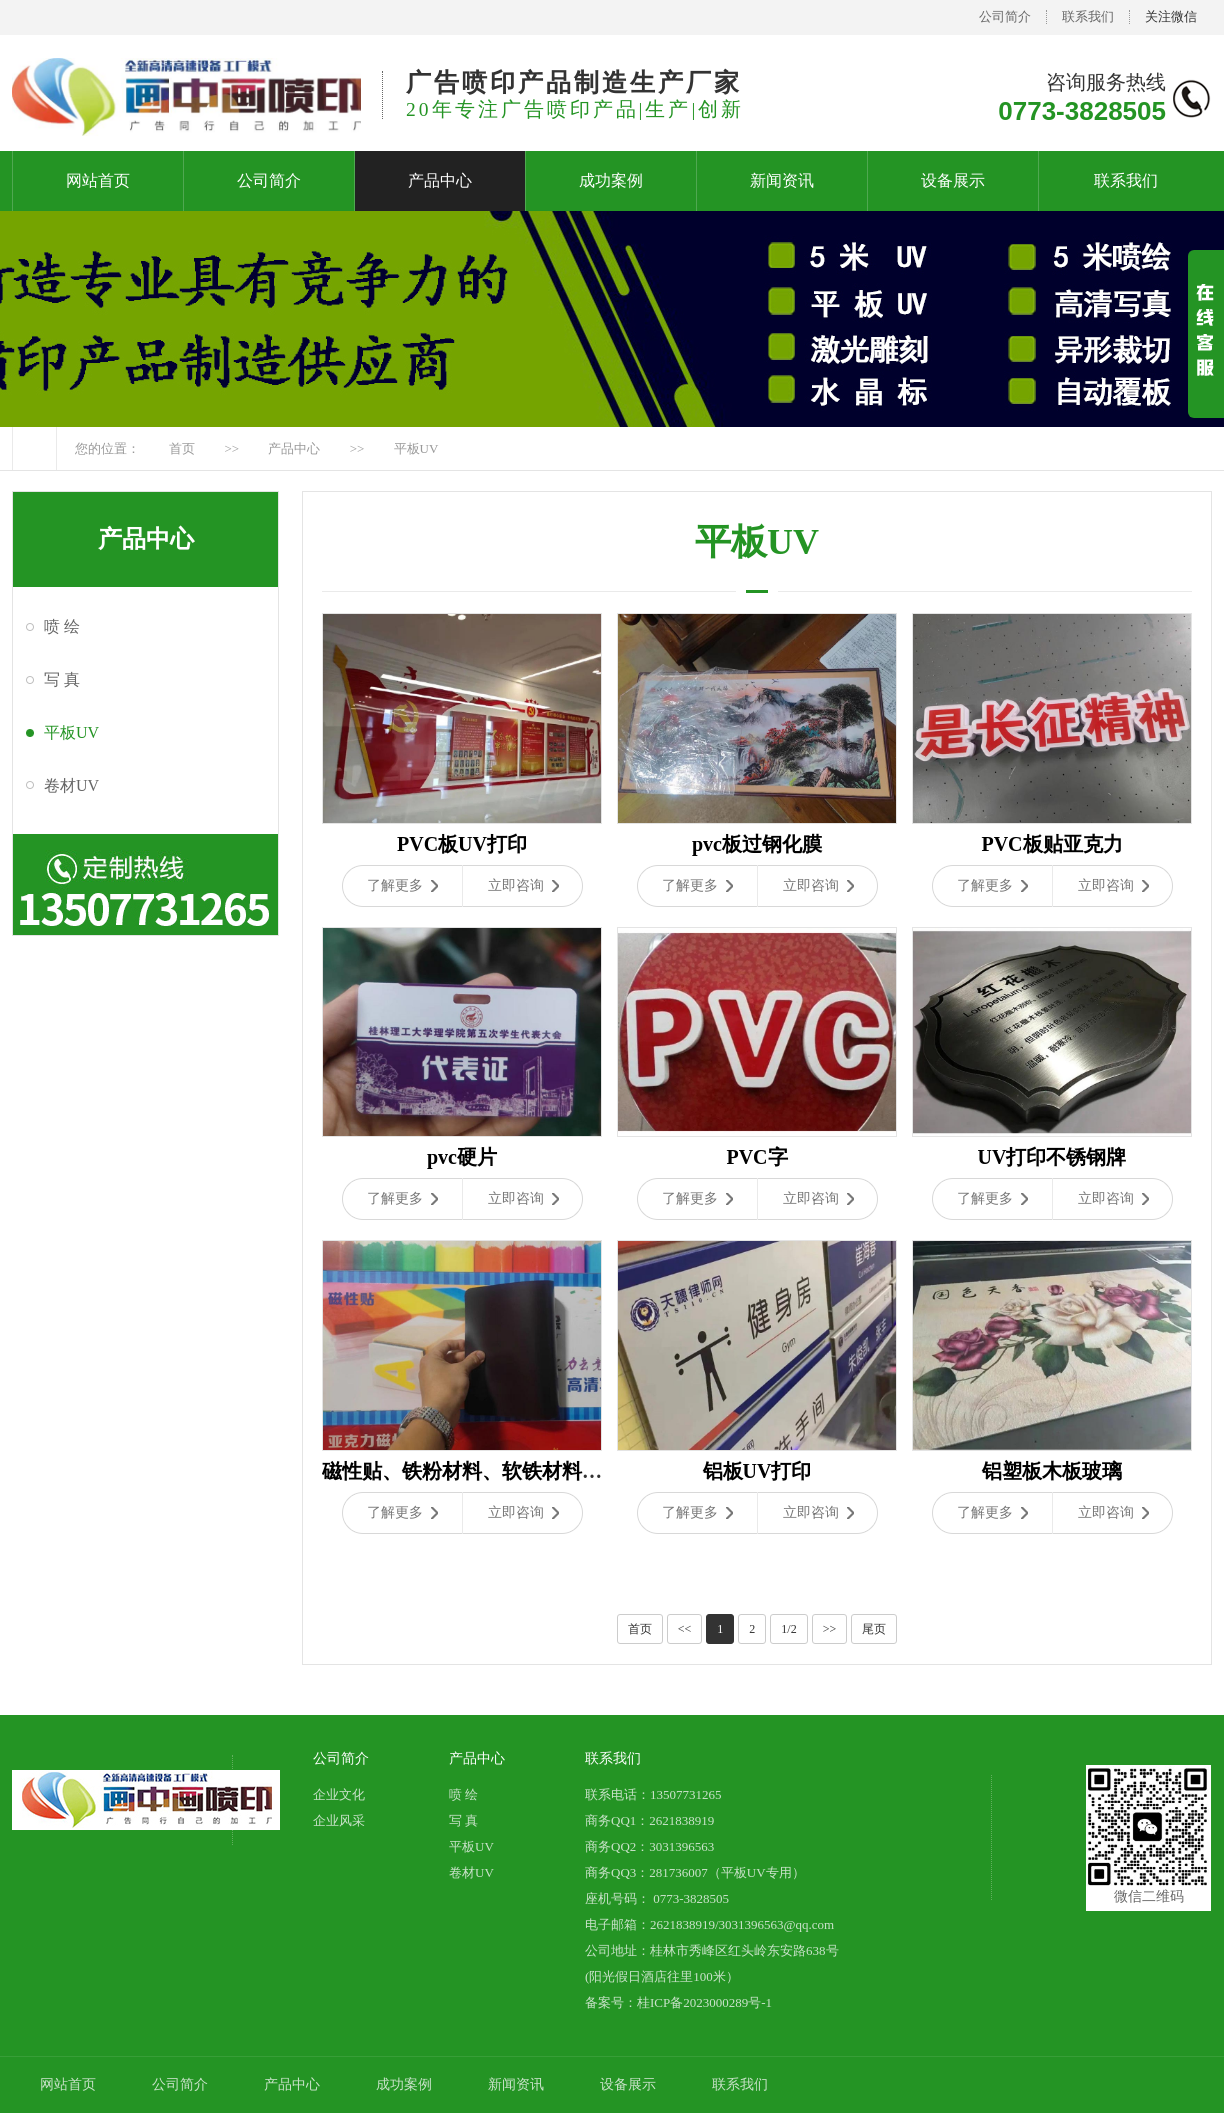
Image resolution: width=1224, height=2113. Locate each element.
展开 (1206, 351)
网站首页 (98, 180)
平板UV (416, 448)
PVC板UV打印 (462, 844)
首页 (182, 448)
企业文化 (339, 1794)
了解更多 (402, 885)
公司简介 (1005, 16)
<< (685, 1629)
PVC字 (756, 1157)
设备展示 (953, 180)
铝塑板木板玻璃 (1052, 1471)
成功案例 (611, 180)
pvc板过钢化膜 (757, 844)
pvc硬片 (462, 1157)
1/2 (788, 1629)
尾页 (874, 1629)
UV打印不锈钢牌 (1052, 1157)
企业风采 (339, 1820)
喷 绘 (62, 626)
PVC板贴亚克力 (1051, 844)
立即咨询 (523, 885)
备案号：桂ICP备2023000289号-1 (678, 2002)
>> (830, 1629)
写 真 (62, 679)
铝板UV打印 (757, 1471)
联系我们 (1088, 16)
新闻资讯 (782, 180)
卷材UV (71, 785)
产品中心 (440, 180)
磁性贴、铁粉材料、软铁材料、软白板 (492, 1471)
